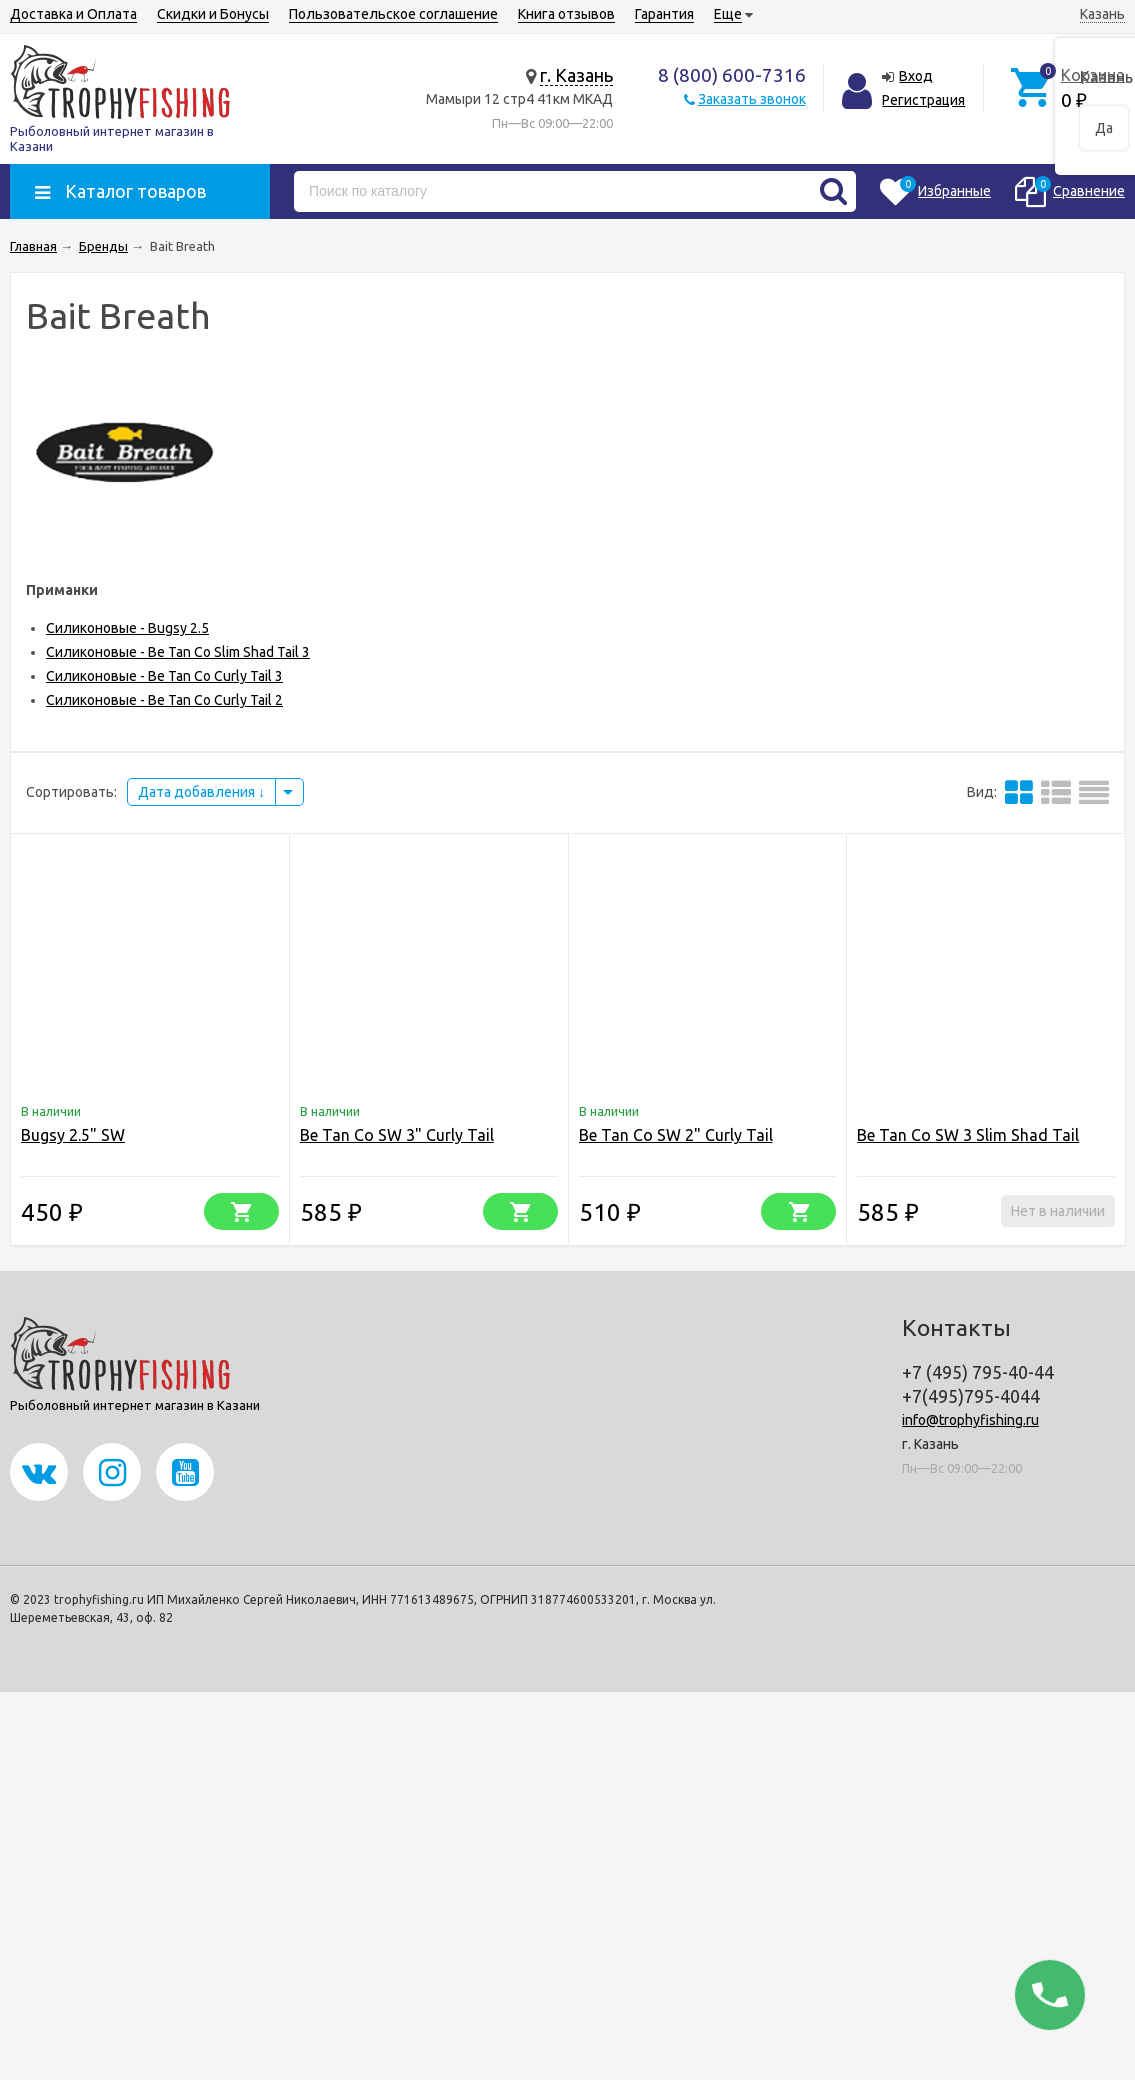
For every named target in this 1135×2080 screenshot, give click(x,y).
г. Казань (576, 75)
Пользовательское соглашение (393, 14)
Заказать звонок (752, 99)
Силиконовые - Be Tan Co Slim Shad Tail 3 (178, 652)
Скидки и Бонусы (213, 14)
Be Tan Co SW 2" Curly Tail (676, 1135)
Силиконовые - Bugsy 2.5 (127, 628)
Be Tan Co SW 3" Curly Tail (397, 1135)
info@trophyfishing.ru (970, 1420)
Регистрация (923, 100)
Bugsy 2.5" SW (73, 1135)
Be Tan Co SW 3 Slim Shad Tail (968, 1135)
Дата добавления (201, 792)
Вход (916, 76)
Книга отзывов (566, 14)
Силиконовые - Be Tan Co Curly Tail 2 (164, 700)
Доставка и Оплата (73, 14)
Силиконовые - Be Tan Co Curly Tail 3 (164, 676)
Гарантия (664, 14)
